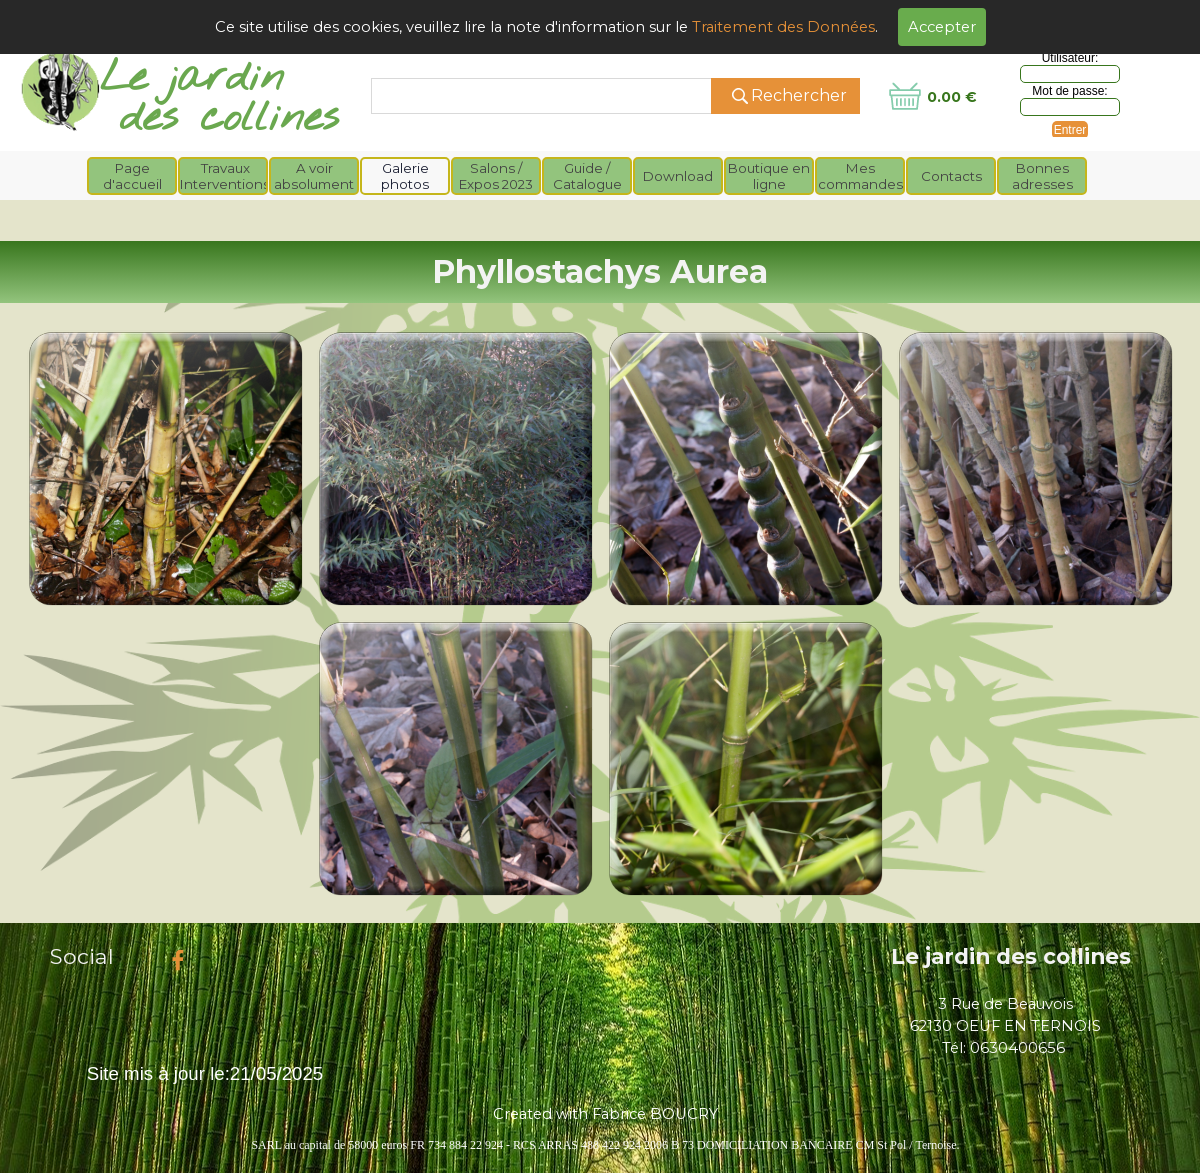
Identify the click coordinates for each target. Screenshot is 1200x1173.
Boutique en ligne (769, 176)
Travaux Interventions (225, 176)
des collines (229, 118)
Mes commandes (860, 176)
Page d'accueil (132, 176)
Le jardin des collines (1011, 956)
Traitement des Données (783, 27)
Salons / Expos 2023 (496, 176)
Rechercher (799, 95)
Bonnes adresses (1042, 176)
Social (82, 956)
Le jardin (192, 78)
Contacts (951, 176)
